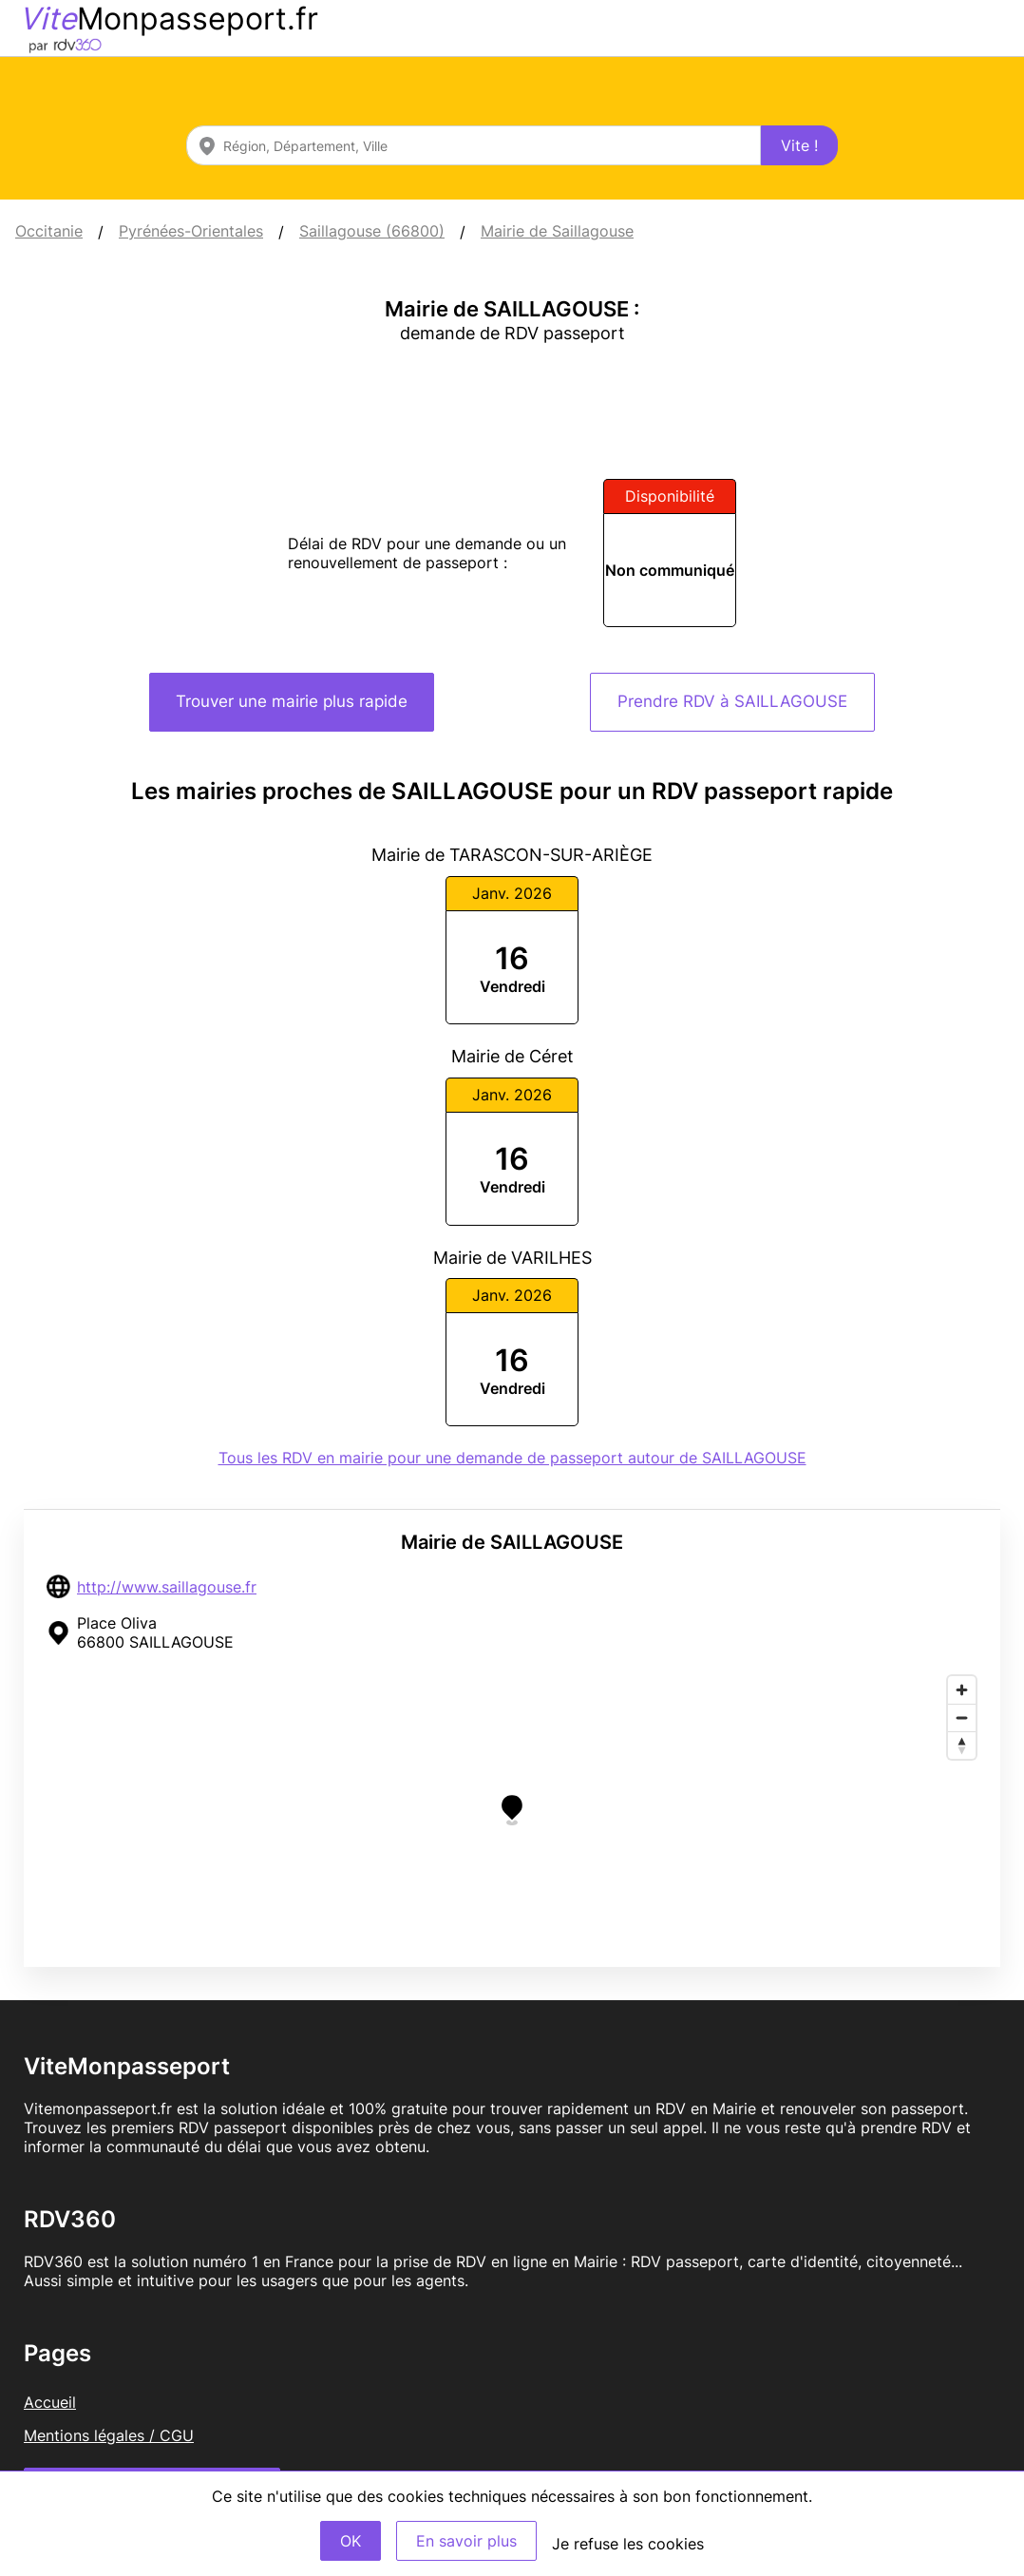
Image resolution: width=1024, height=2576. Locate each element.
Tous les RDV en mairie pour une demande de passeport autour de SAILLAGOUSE (512, 1457)
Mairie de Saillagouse (557, 230)
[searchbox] (473, 145)
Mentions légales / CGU (109, 2435)
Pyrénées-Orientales (191, 230)
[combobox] (473, 145)
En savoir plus (466, 2540)
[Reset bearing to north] (962, 1745)
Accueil (50, 2402)
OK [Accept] (350, 2540)
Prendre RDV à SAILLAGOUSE (732, 701)
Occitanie (49, 230)
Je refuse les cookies (628, 2543)
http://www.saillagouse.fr (166, 1586)
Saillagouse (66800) (372, 230)
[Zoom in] (962, 1690)
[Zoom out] (962, 1717)
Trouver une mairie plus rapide (292, 701)
